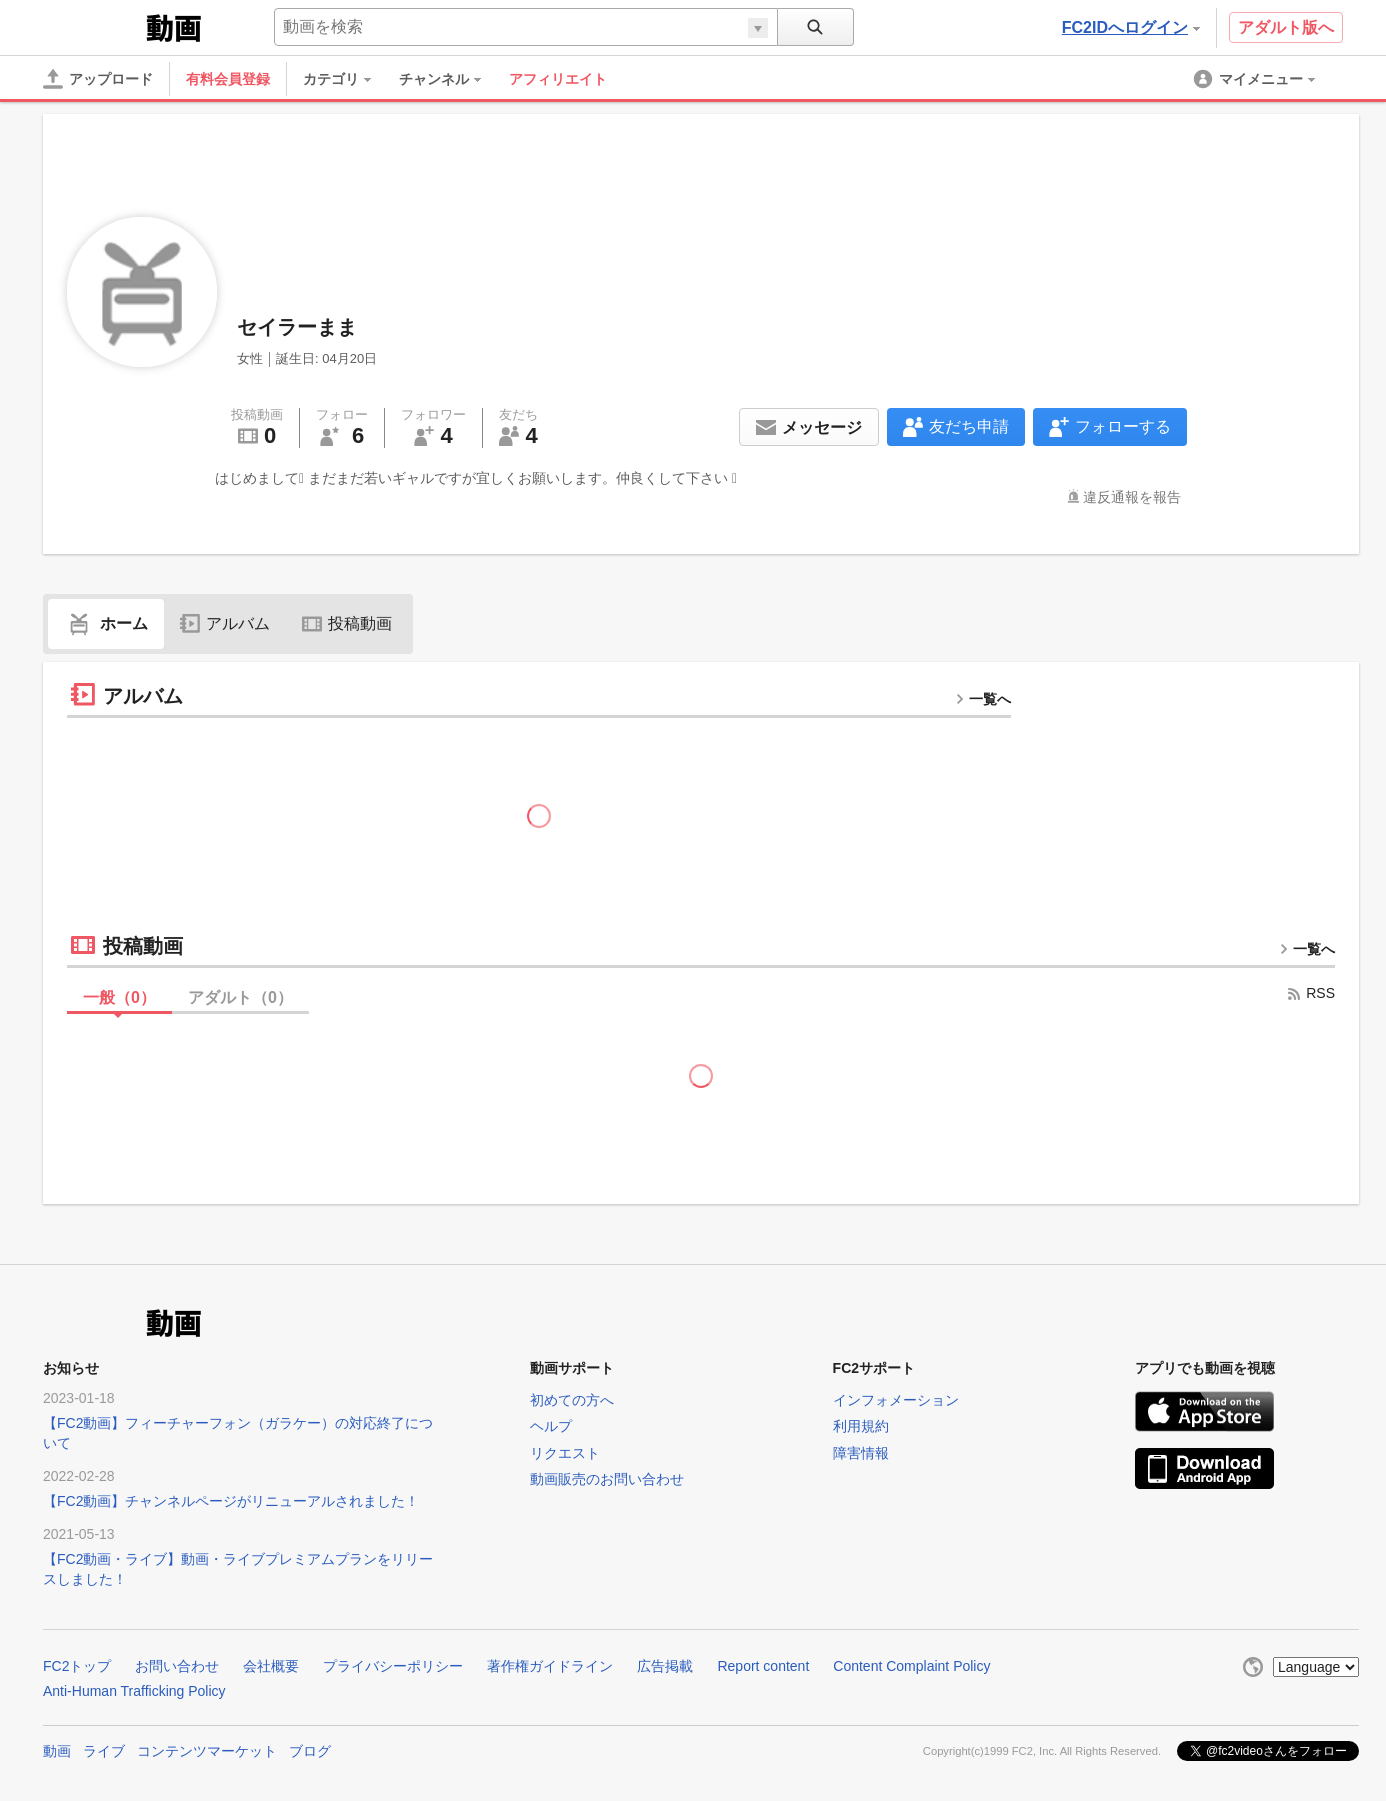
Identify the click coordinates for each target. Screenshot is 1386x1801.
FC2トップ (77, 1666)
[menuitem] (347, 79)
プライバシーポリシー (393, 1666)
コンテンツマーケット (207, 1751)
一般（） (119, 997)
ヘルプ (551, 1426)
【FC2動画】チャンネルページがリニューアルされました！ (231, 1501)
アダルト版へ (1286, 27)
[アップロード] (98, 79)
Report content (763, 1666)
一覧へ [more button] (983, 699)
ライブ (104, 1751)
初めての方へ (572, 1400)
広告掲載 (665, 1666)
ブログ (310, 1751)
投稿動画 (347, 623)
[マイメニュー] (1256, 79)
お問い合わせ (177, 1666)
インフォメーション (896, 1400)
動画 (57, 1751)
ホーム (106, 623)
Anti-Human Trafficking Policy (134, 1691)
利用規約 (861, 1426)
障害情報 (861, 1453)
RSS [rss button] (1310, 993)
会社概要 (271, 1666)
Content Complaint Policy (911, 1666)
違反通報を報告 (1132, 497)
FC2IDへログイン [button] (1131, 27)
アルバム (225, 623)
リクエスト (565, 1453)
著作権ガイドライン (550, 1666)
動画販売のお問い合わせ (607, 1479)
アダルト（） (240, 997)
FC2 (92, 26)
